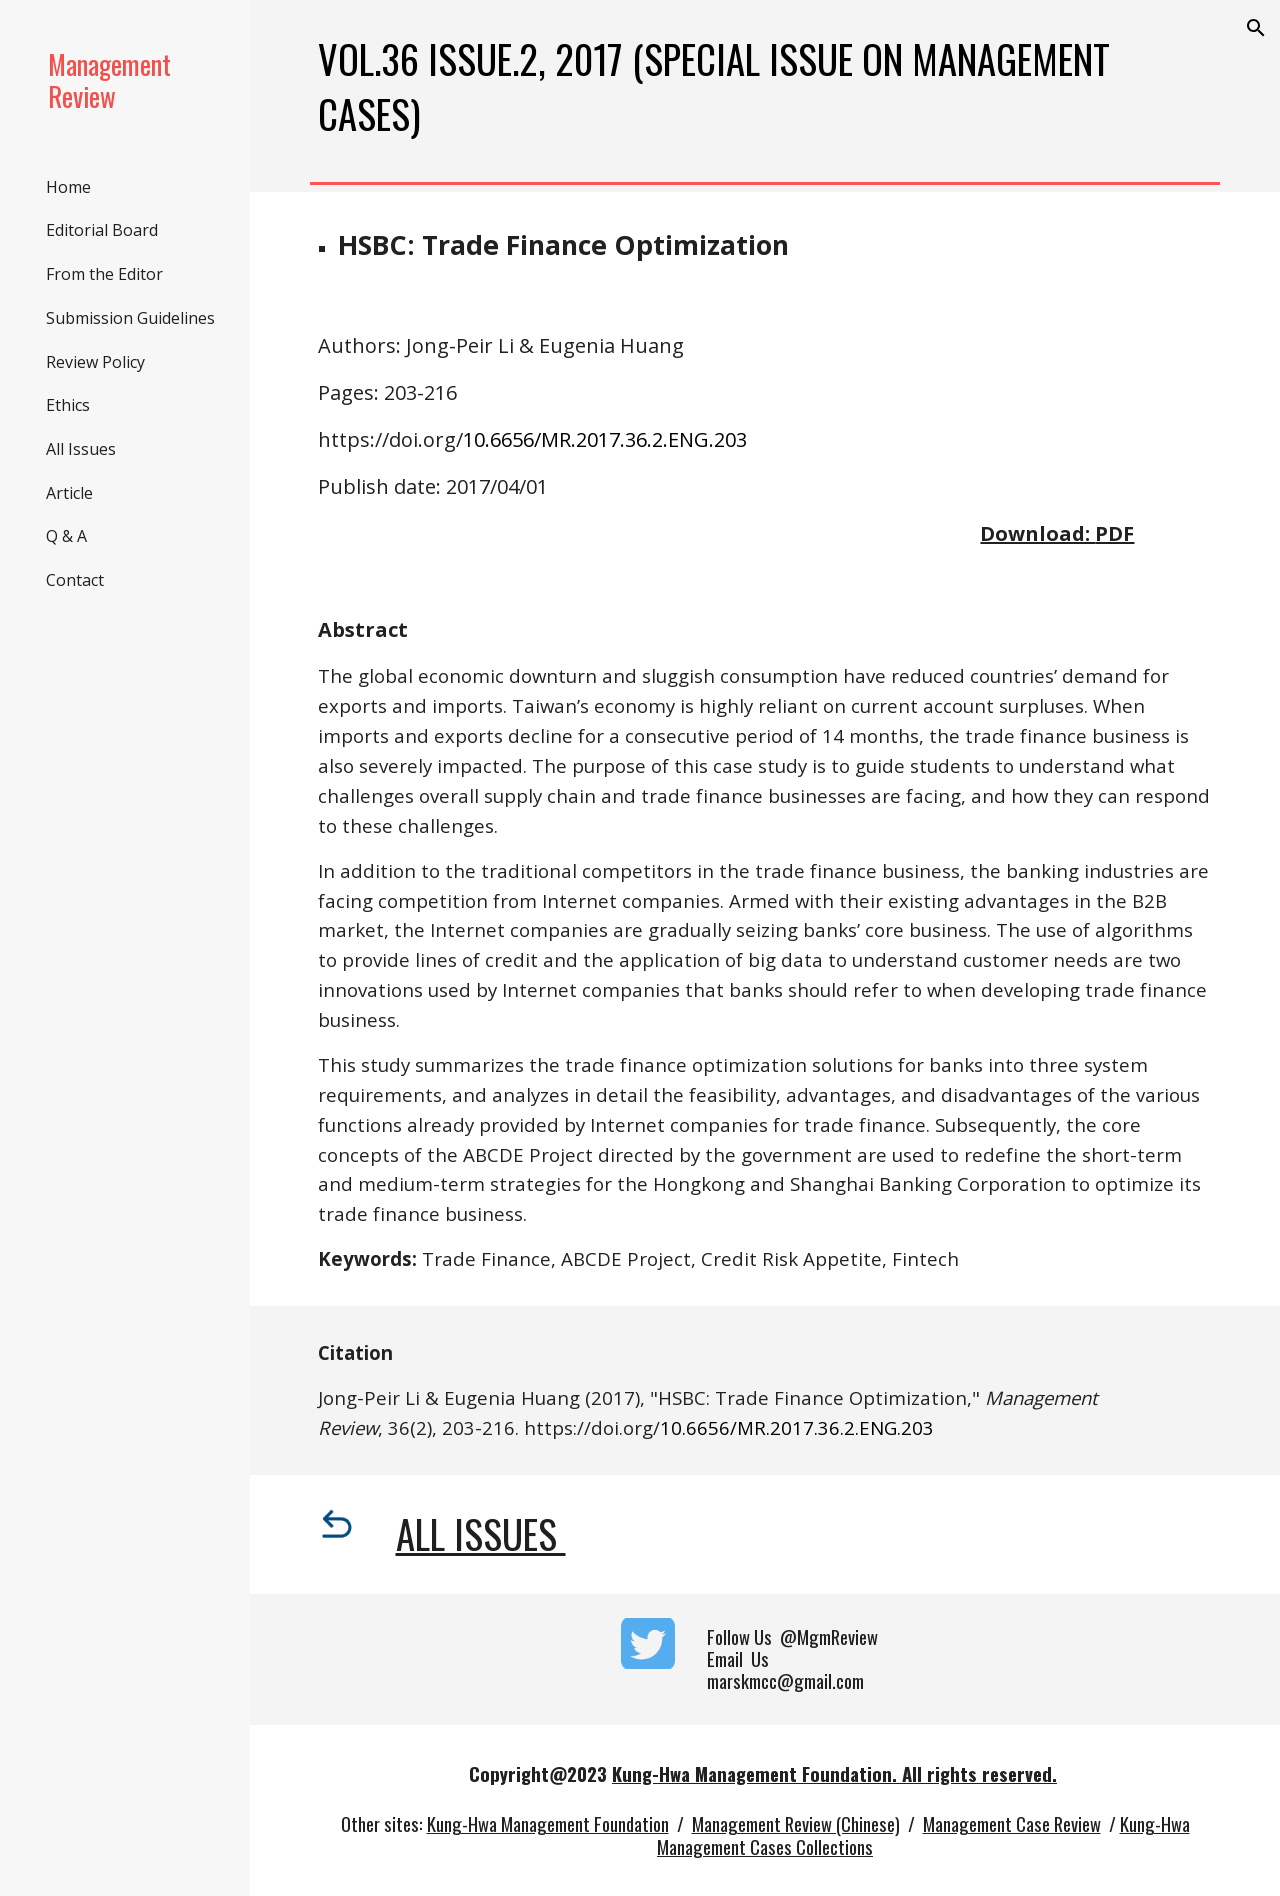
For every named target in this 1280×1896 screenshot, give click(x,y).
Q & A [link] (66, 536)
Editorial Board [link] (102, 230)
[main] (765, 87)
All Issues (481, 1533)
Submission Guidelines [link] (130, 318)
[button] (1256, 28)
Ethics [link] (68, 405)
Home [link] (68, 187)
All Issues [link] (81, 449)
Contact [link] (75, 580)
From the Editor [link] (104, 274)
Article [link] (69, 493)
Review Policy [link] (95, 362)
